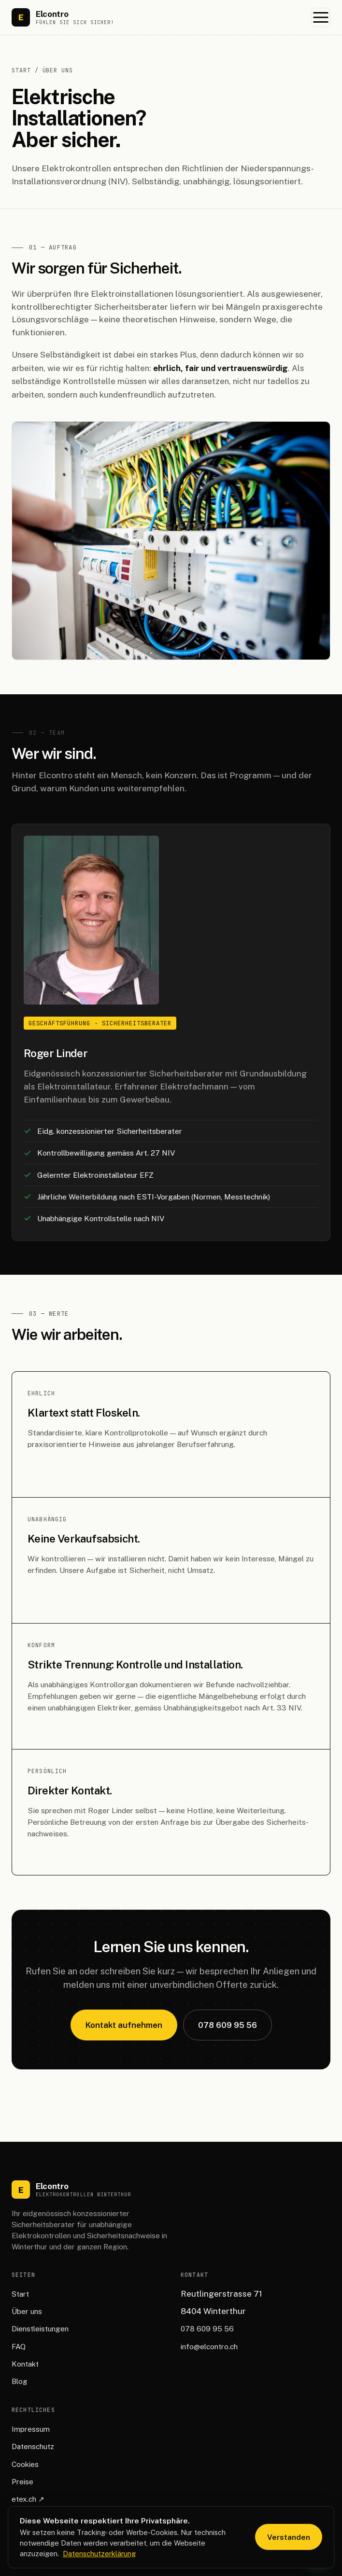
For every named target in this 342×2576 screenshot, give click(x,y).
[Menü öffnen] (320, 17)
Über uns (27, 2311)
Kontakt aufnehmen (124, 2025)
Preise (22, 2482)
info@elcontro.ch (209, 2346)
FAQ (19, 2346)
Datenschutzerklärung (99, 2553)
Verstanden (288, 2537)
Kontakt (25, 2364)
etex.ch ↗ (28, 2499)
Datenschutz (33, 2446)
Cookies (25, 2464)
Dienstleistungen (40, 2329)
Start (21, 70)
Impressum (31, 2429)
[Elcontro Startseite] (63, 17)
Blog (20, 2381)
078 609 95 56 (227, 2025)
